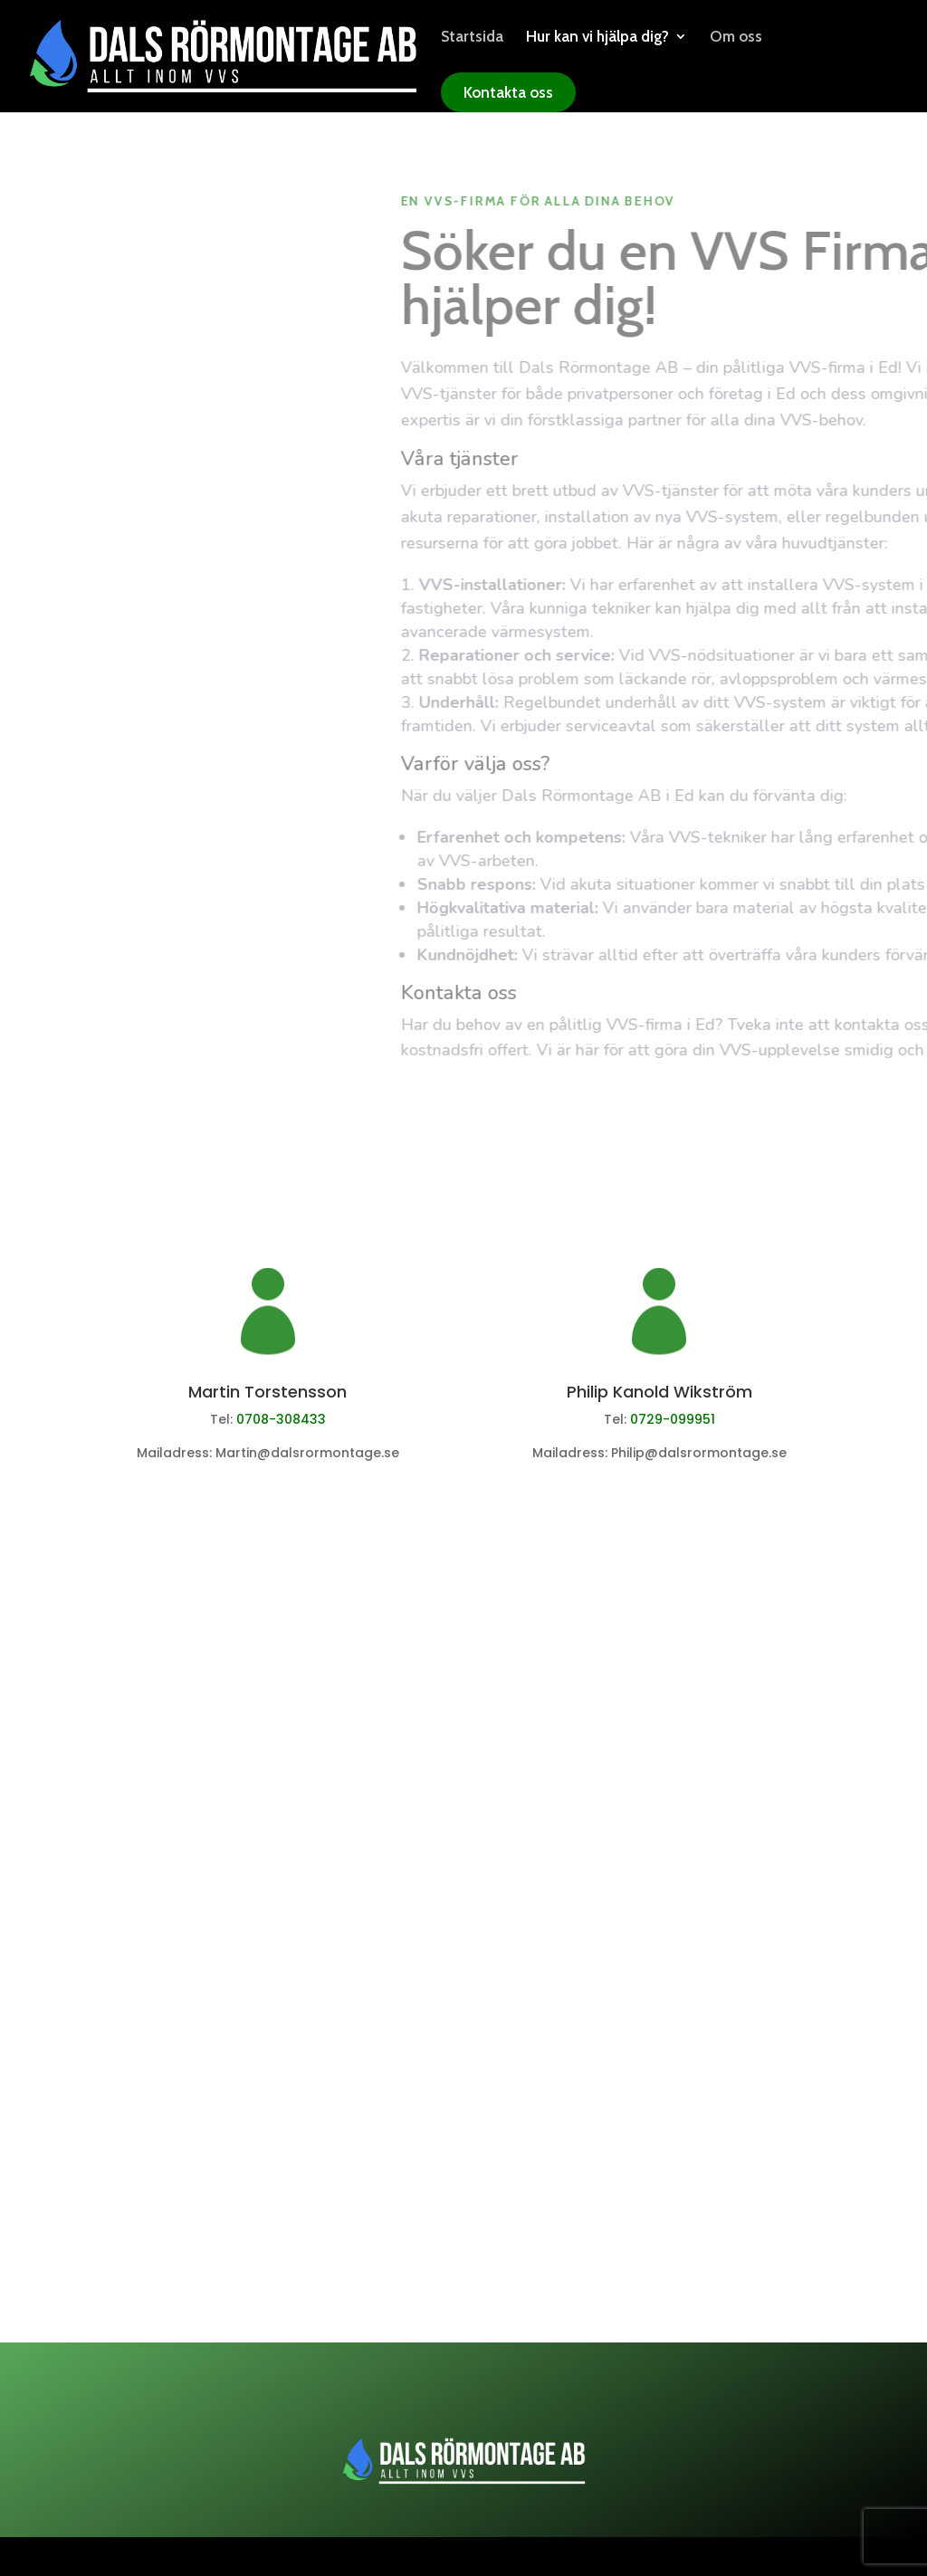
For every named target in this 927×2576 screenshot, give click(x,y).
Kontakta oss (508, 92)
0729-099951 (672, 1419)
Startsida (472, 37)
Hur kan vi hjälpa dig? (597, 37)
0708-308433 (281, 1419)
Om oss (736, 37)
